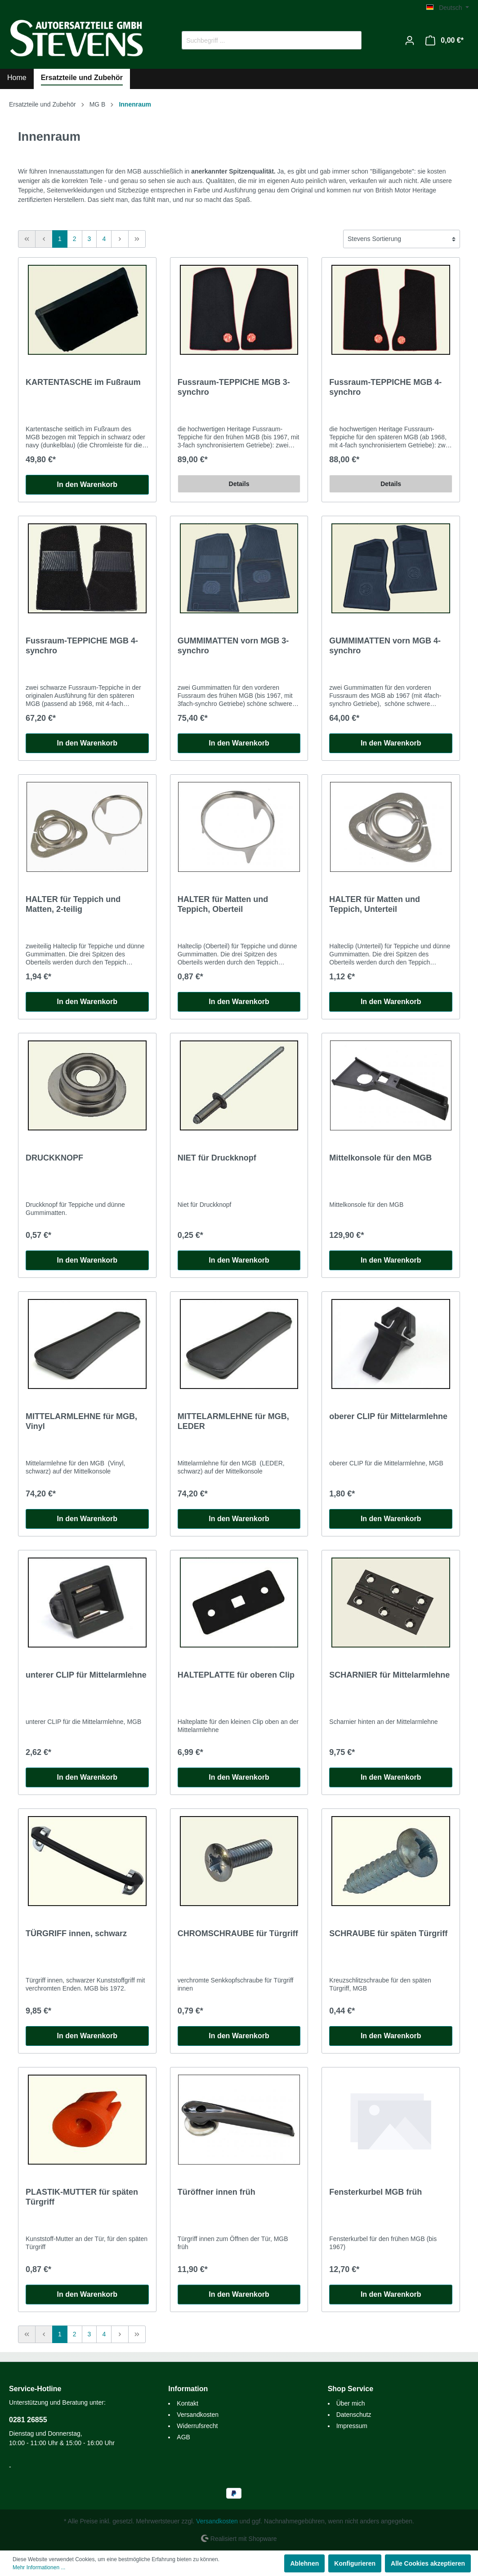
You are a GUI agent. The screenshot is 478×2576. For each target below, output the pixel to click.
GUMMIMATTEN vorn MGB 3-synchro (233, 645)
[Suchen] (351, 40)
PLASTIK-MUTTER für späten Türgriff (82, 2197)
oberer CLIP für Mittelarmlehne (388, 1416)
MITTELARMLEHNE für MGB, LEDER (233, 1421)
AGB (183, 2437)
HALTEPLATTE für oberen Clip (236, 1674)
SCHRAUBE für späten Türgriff (388, 1933)
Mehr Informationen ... (39, 2567)
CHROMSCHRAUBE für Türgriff (238, 1933)
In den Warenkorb (87, 484)
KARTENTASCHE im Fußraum (83, 382)
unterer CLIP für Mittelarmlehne (86, 1674)
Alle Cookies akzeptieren (428, 2563)
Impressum (351, 2425)
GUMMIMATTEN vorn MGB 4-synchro (385, 645)
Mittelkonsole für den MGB (380, 1157)
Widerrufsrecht (197, 2425)
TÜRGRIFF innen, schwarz (76, 1933)
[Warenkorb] (444, 40)
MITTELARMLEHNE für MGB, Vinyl (81, 1421)
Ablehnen (304, 2563)
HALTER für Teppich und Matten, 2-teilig (73, 904)
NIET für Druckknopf (217, 1157)
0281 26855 (28, 2420)
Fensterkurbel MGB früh (375, 2192)
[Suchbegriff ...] (261, 40)
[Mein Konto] (409, 40)
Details (239, 483)
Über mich (350, 2403)
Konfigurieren (354, 2563)
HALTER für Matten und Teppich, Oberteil (223, 904)
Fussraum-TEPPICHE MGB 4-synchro (385, 387)
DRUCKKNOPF (54, 1157)
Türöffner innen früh (216, 2192)
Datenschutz (353, 2414)
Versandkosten (198, 2414)
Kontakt (187, 2403)
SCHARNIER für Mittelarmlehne (389, 1674)
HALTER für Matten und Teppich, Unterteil (374, 904)
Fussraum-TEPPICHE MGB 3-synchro (234, 387)
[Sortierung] (401, 239)
